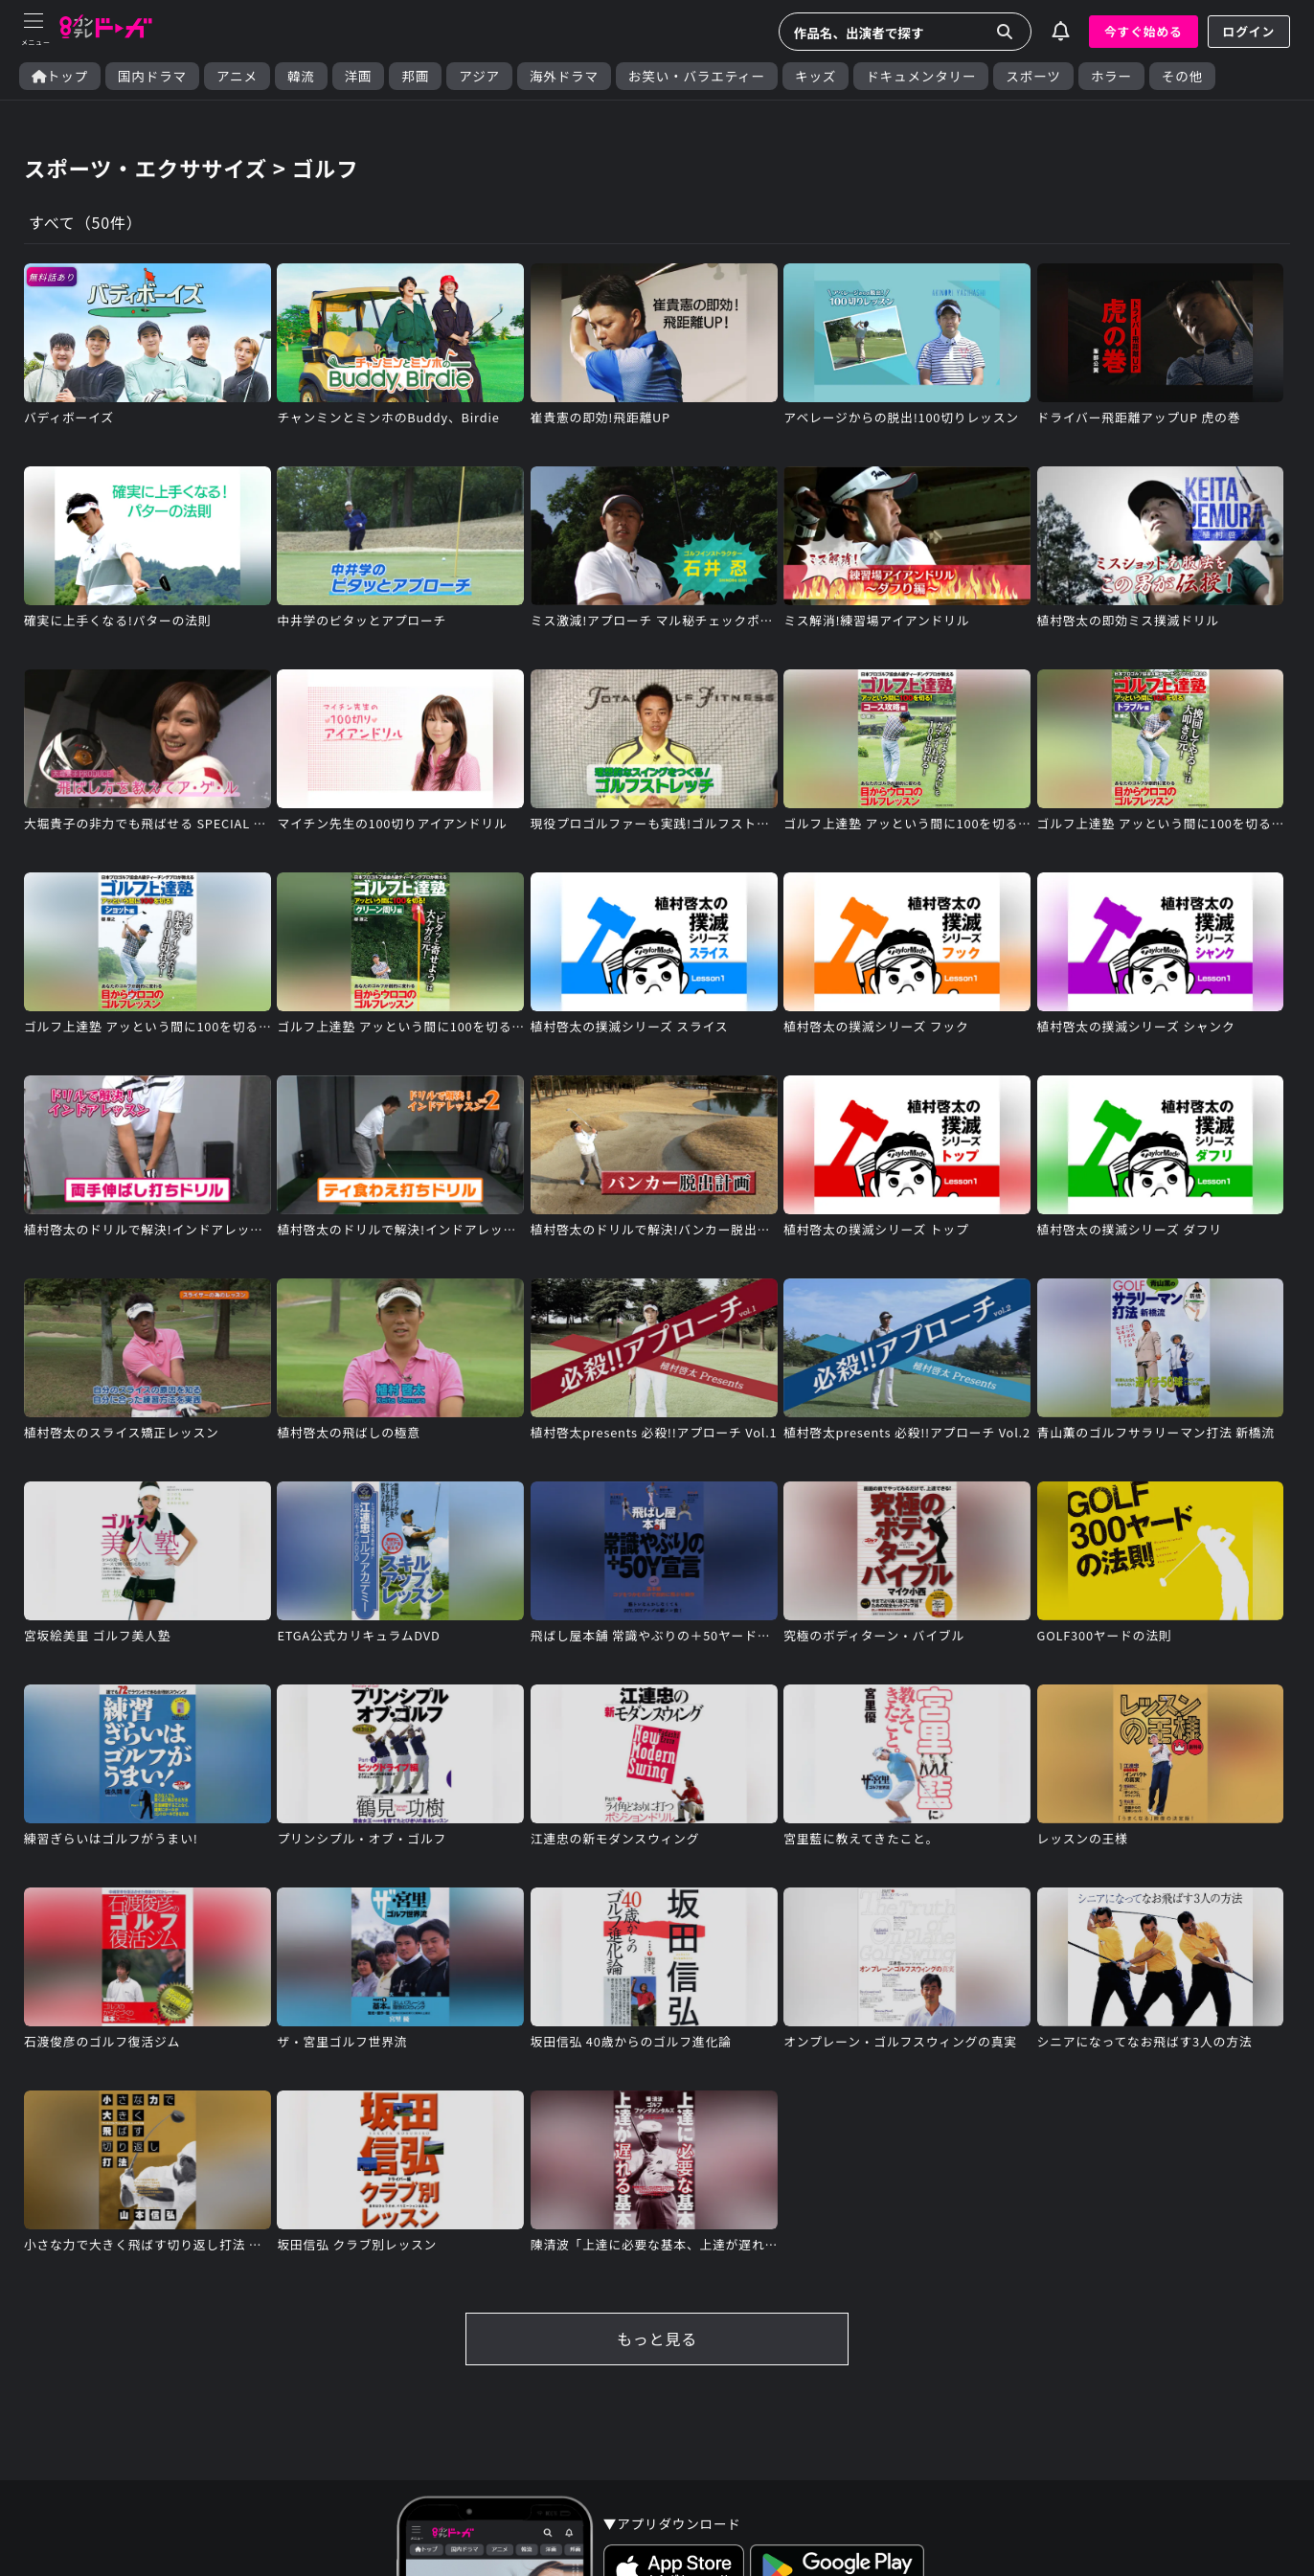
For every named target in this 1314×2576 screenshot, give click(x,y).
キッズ (815, 76)
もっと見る (657, 2338)
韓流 (301, 76)
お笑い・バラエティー (696, 76)
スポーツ (1033, 76)
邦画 (415, 76)
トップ (60, 76)
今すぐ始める (1143, 31)
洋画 (359, 76)
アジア (479, 76)
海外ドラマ (564, 76)
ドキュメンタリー (921, 76)
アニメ (237, 76)
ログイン (1249, 31)
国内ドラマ (152, 76)
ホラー (1111, 76)
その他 (1182, 76)
